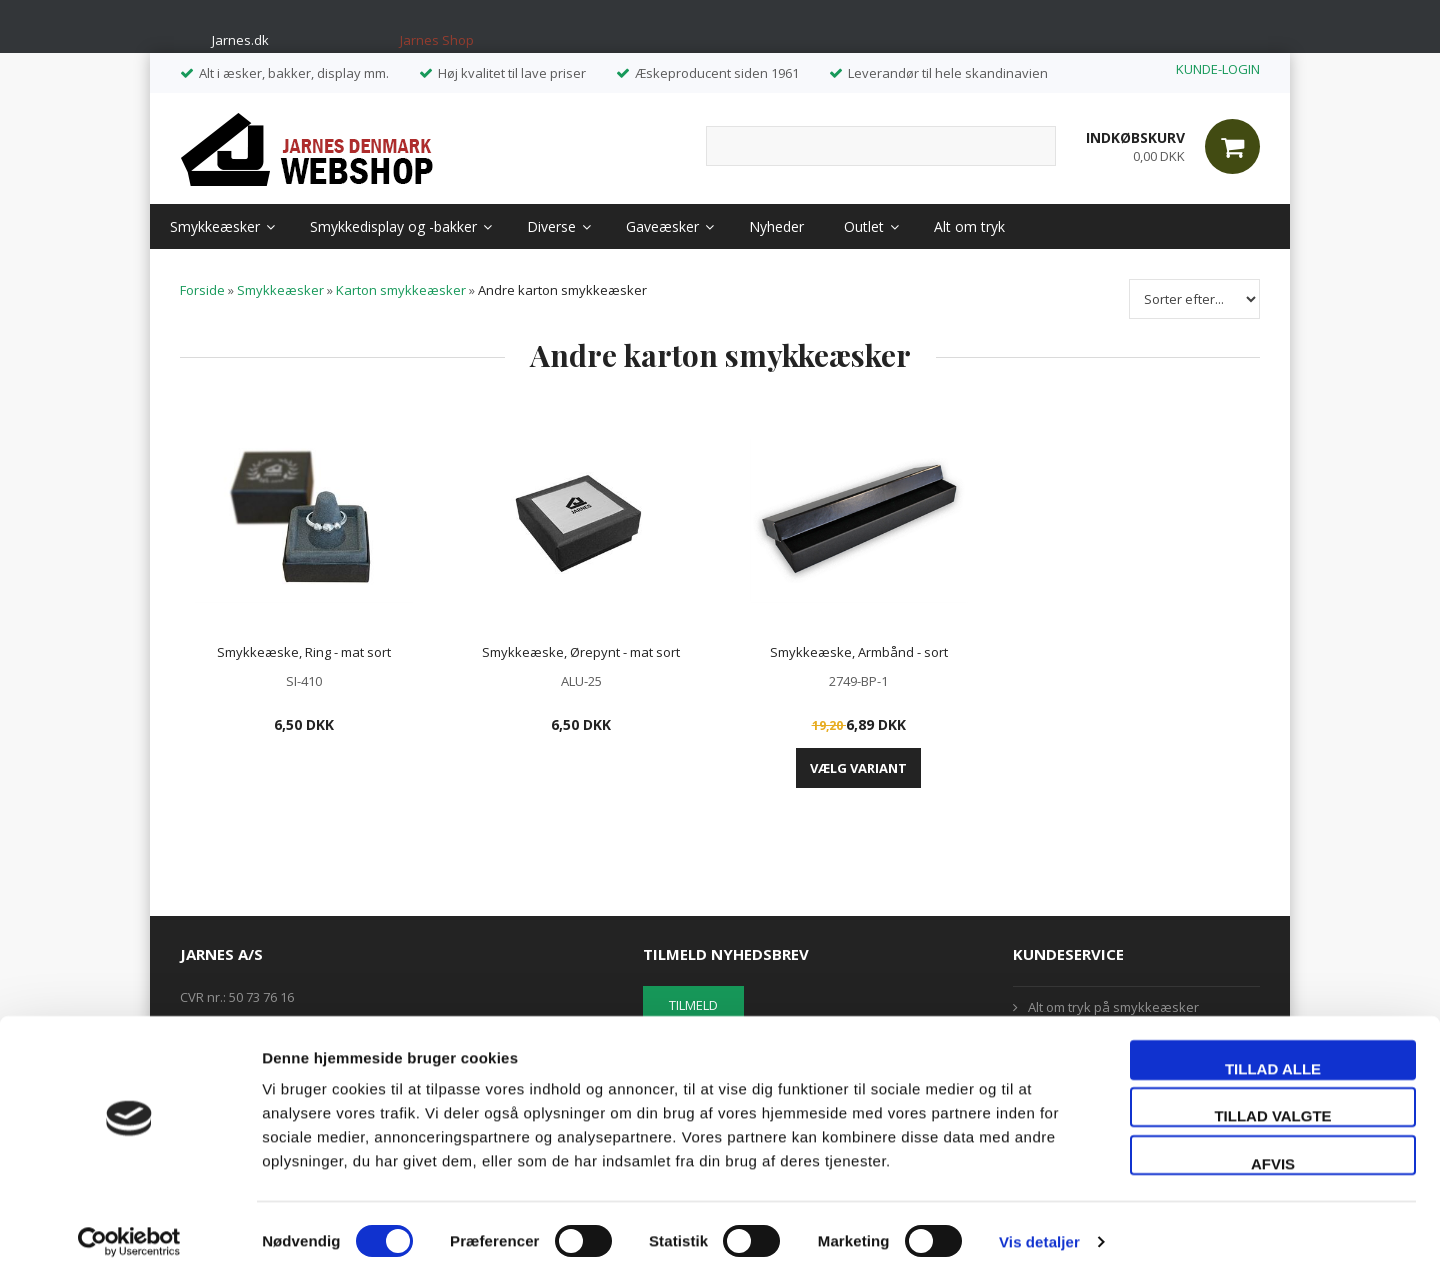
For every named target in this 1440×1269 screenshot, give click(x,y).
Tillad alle (1273, 1056)
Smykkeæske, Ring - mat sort (304, 652)
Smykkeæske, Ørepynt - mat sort (581, 652)
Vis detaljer (1039, 1229)
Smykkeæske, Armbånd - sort (859, 652)
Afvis (1273, 1151)
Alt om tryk (969, 226)
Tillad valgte (1272, 1104)
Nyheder (776, 226)
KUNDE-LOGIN (1218, 69)
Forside (202, 290)
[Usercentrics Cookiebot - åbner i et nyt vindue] (129, 1230)
